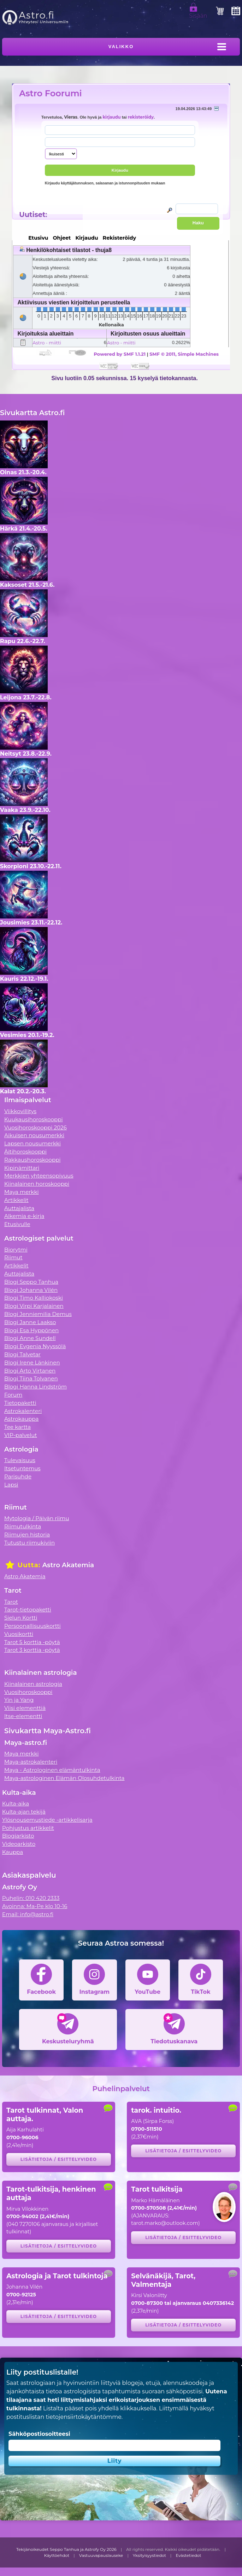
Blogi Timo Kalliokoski (33, 1297)
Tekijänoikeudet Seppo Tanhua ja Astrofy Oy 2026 (66, 2549)
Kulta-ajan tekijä (24, 1811)
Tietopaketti (20, 1402)
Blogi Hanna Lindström (35, 1386)
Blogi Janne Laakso (30, 1322)
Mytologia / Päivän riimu (36, 1518)
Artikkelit (16, 1200)
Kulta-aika (15, 1803)
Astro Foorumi (50, 93)
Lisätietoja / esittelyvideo (58, 2159)
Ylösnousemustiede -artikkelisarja (47, 1819)
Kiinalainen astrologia (33, 1684)
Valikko (121, 46)
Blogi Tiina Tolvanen (31, 1378)
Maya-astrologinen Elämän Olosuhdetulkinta (64, 1778)
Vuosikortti (18, 1634)
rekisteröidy (141, 117)
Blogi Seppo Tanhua (31, 1281)
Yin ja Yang (19, 1699)
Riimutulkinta (22, 1526)
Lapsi (11, 1484)
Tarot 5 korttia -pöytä (32, 1642)
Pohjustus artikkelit (28, 1828)
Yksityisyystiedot (149, 2555)
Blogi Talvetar (22, 1354)
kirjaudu (111, 117)
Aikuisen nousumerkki (34, 1135)
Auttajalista (19, 1208)
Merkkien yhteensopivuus (38, 1175)
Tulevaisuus (19, 1460)
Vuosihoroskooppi (28, 1692)
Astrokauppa (21, 1418)
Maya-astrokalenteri (30, 1761)
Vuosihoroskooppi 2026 (35, 1127)
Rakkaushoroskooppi (32, 1159)
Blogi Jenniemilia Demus (38, 1314)
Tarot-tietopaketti (27, 1609)
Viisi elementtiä (25, 1708)
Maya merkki (21, 1192)
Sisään (198, 12)
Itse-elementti (23, 1716)
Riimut (13, 1257)
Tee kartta (17, 1427)
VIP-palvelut (20, 1435)
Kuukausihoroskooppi (33, 1119)
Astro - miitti (47, 342)
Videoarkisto (18, 1844)
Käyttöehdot (57, 2555)
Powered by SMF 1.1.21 (120, 354)
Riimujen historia (27, 1534)
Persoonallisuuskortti (32, 1625)
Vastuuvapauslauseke (101, 2555)
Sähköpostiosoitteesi (39, 2434)
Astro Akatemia (25, 1576)
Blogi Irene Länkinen (32, 1362)
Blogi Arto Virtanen (29, 1370)
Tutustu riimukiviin (29, 1542)
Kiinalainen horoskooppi (36, 1183)
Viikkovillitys (20, 1111)
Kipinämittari (21, 1167)
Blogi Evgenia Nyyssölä (35, 1346)
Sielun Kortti (20, 1617)
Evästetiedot (188, 2555)
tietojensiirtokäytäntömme (83, 2417)
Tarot (11, 1601)
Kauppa (12, 1852)
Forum (13, 1394)
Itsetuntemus (22, 1468)
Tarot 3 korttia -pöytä (32, 1650)
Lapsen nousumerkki (32, 1143)
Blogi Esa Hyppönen (31, 1330)
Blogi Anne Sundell (30, 1338)
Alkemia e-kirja (24, 1216)
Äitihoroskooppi (25, 1151)
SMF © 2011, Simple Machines (184, 354)
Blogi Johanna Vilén (31, 1290)
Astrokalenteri (23, 1411)
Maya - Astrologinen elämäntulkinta (52, 1770)
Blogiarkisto (18, 1835)
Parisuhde (17, 1476)
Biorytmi (16, 1249)
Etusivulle (17, 1224)
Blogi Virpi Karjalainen (34, 1306)
